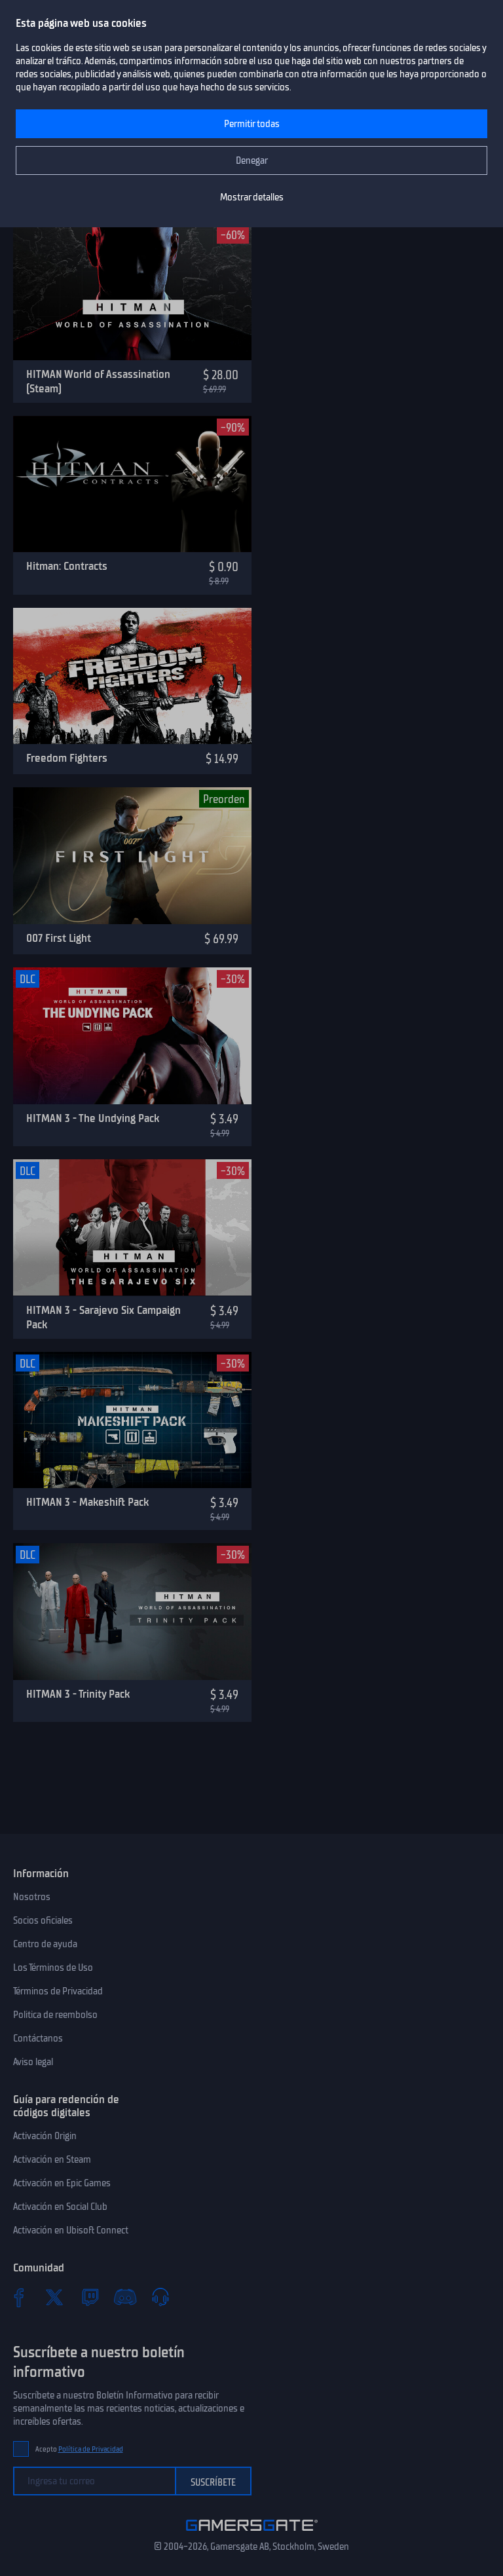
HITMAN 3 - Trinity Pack (78, 1694)
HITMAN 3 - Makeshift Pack (87, 1502)
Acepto (79, 2449)
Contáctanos (38, 2038)
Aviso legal (33, 2061)
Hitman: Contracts (66, 566)
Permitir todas (252, 123)
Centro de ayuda (45, 1944)
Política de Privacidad (90, 2449)
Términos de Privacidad (58, 1991)
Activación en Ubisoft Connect (70, 2230)
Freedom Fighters (66, 758)
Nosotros (31, 1896)
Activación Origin (45, 2135)
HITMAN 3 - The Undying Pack (92, 1118)
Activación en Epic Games (62, 2183)
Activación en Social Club (60, 2206)
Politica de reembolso (55, 2014)
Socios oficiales (43, 1920)
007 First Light (58, 938)
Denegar (252, 160)
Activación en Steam (52, 2159)
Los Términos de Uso (53, 1967)
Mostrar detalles (252, 197)
